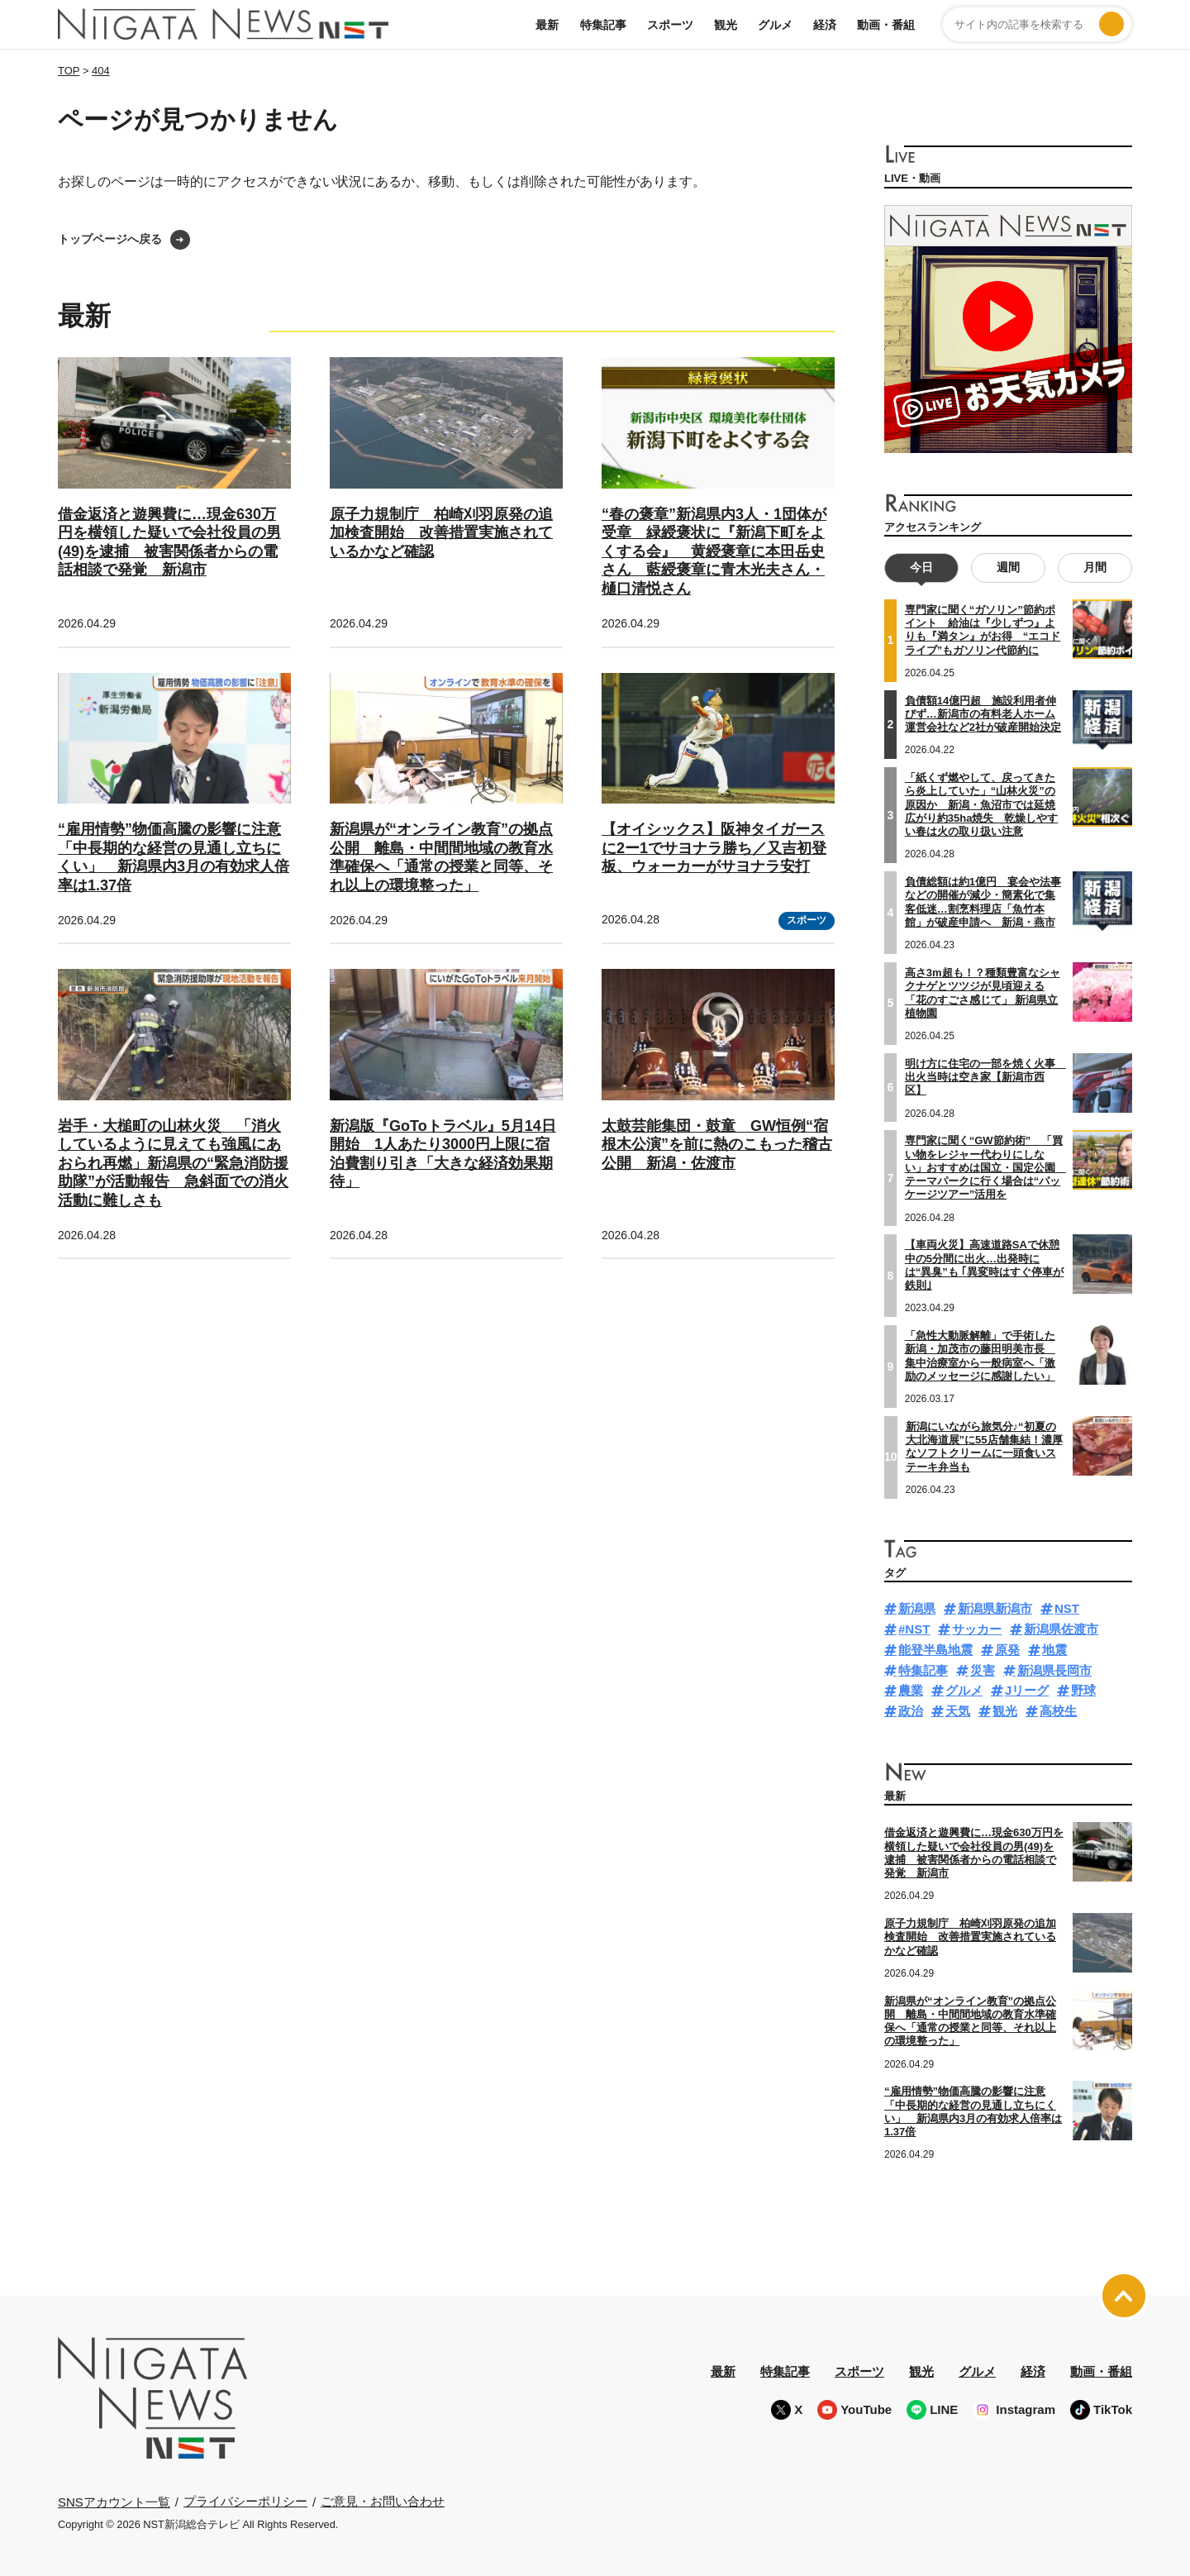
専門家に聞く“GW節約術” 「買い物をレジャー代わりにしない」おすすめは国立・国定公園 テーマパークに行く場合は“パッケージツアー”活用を (985, 1167)
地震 (1054, 1650)
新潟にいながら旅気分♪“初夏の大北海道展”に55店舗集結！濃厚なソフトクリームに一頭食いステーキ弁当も (984, 1446)
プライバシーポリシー (245, 2501)
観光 (725, 24)
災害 (982, 1669)
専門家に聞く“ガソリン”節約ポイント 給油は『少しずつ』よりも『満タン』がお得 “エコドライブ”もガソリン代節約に (983, 629)
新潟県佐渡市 (1061, 1629)
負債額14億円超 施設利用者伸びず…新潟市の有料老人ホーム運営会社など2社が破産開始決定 (983, 713)
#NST (914, 1629)
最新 (547, 24)
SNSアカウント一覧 (114, 2501)
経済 (824, 24)
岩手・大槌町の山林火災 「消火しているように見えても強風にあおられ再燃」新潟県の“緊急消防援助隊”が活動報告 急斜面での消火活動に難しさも (173, 1163)
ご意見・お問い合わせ (383, 2501)
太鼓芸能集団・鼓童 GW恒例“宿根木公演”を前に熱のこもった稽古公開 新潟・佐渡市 (717, 1144)
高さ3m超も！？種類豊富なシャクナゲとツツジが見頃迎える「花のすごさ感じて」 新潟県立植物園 (982, 992)
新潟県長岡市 (1054, 1669)
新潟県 (916, 1608)
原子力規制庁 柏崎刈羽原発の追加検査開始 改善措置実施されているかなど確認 (441, 533)
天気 (957, 1711)
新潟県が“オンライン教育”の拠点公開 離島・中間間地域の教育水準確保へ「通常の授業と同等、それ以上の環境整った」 (970, 2020)
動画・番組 (886, 24)
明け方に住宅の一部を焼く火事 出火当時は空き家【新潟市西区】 (985, 1077)
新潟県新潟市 (995, 1608)
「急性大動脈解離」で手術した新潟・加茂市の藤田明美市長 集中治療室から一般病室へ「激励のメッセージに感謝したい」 (980, 1355)
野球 (1083, 1690)
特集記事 (603, 24)
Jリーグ (1027, 1690)
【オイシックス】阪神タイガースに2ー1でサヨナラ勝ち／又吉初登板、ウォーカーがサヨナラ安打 (714, 848)
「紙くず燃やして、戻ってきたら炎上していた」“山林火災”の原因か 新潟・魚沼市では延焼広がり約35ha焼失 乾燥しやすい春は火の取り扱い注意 (982, 804)
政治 (910, 1711)
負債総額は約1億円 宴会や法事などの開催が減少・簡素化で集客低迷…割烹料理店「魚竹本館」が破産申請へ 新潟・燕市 (983, 901)
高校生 (1058, 1711)
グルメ (775, 24)
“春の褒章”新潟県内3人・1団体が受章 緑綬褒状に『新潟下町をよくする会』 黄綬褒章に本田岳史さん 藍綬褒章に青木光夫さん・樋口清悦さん (714, 551)
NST (1066, 1608)
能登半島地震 (935, 1650)
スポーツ (670, 24)
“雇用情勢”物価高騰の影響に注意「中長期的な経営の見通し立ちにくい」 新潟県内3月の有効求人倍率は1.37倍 (973, 2111)
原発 (1007, 1650)
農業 (910, 1690)
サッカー (977, 1629)
